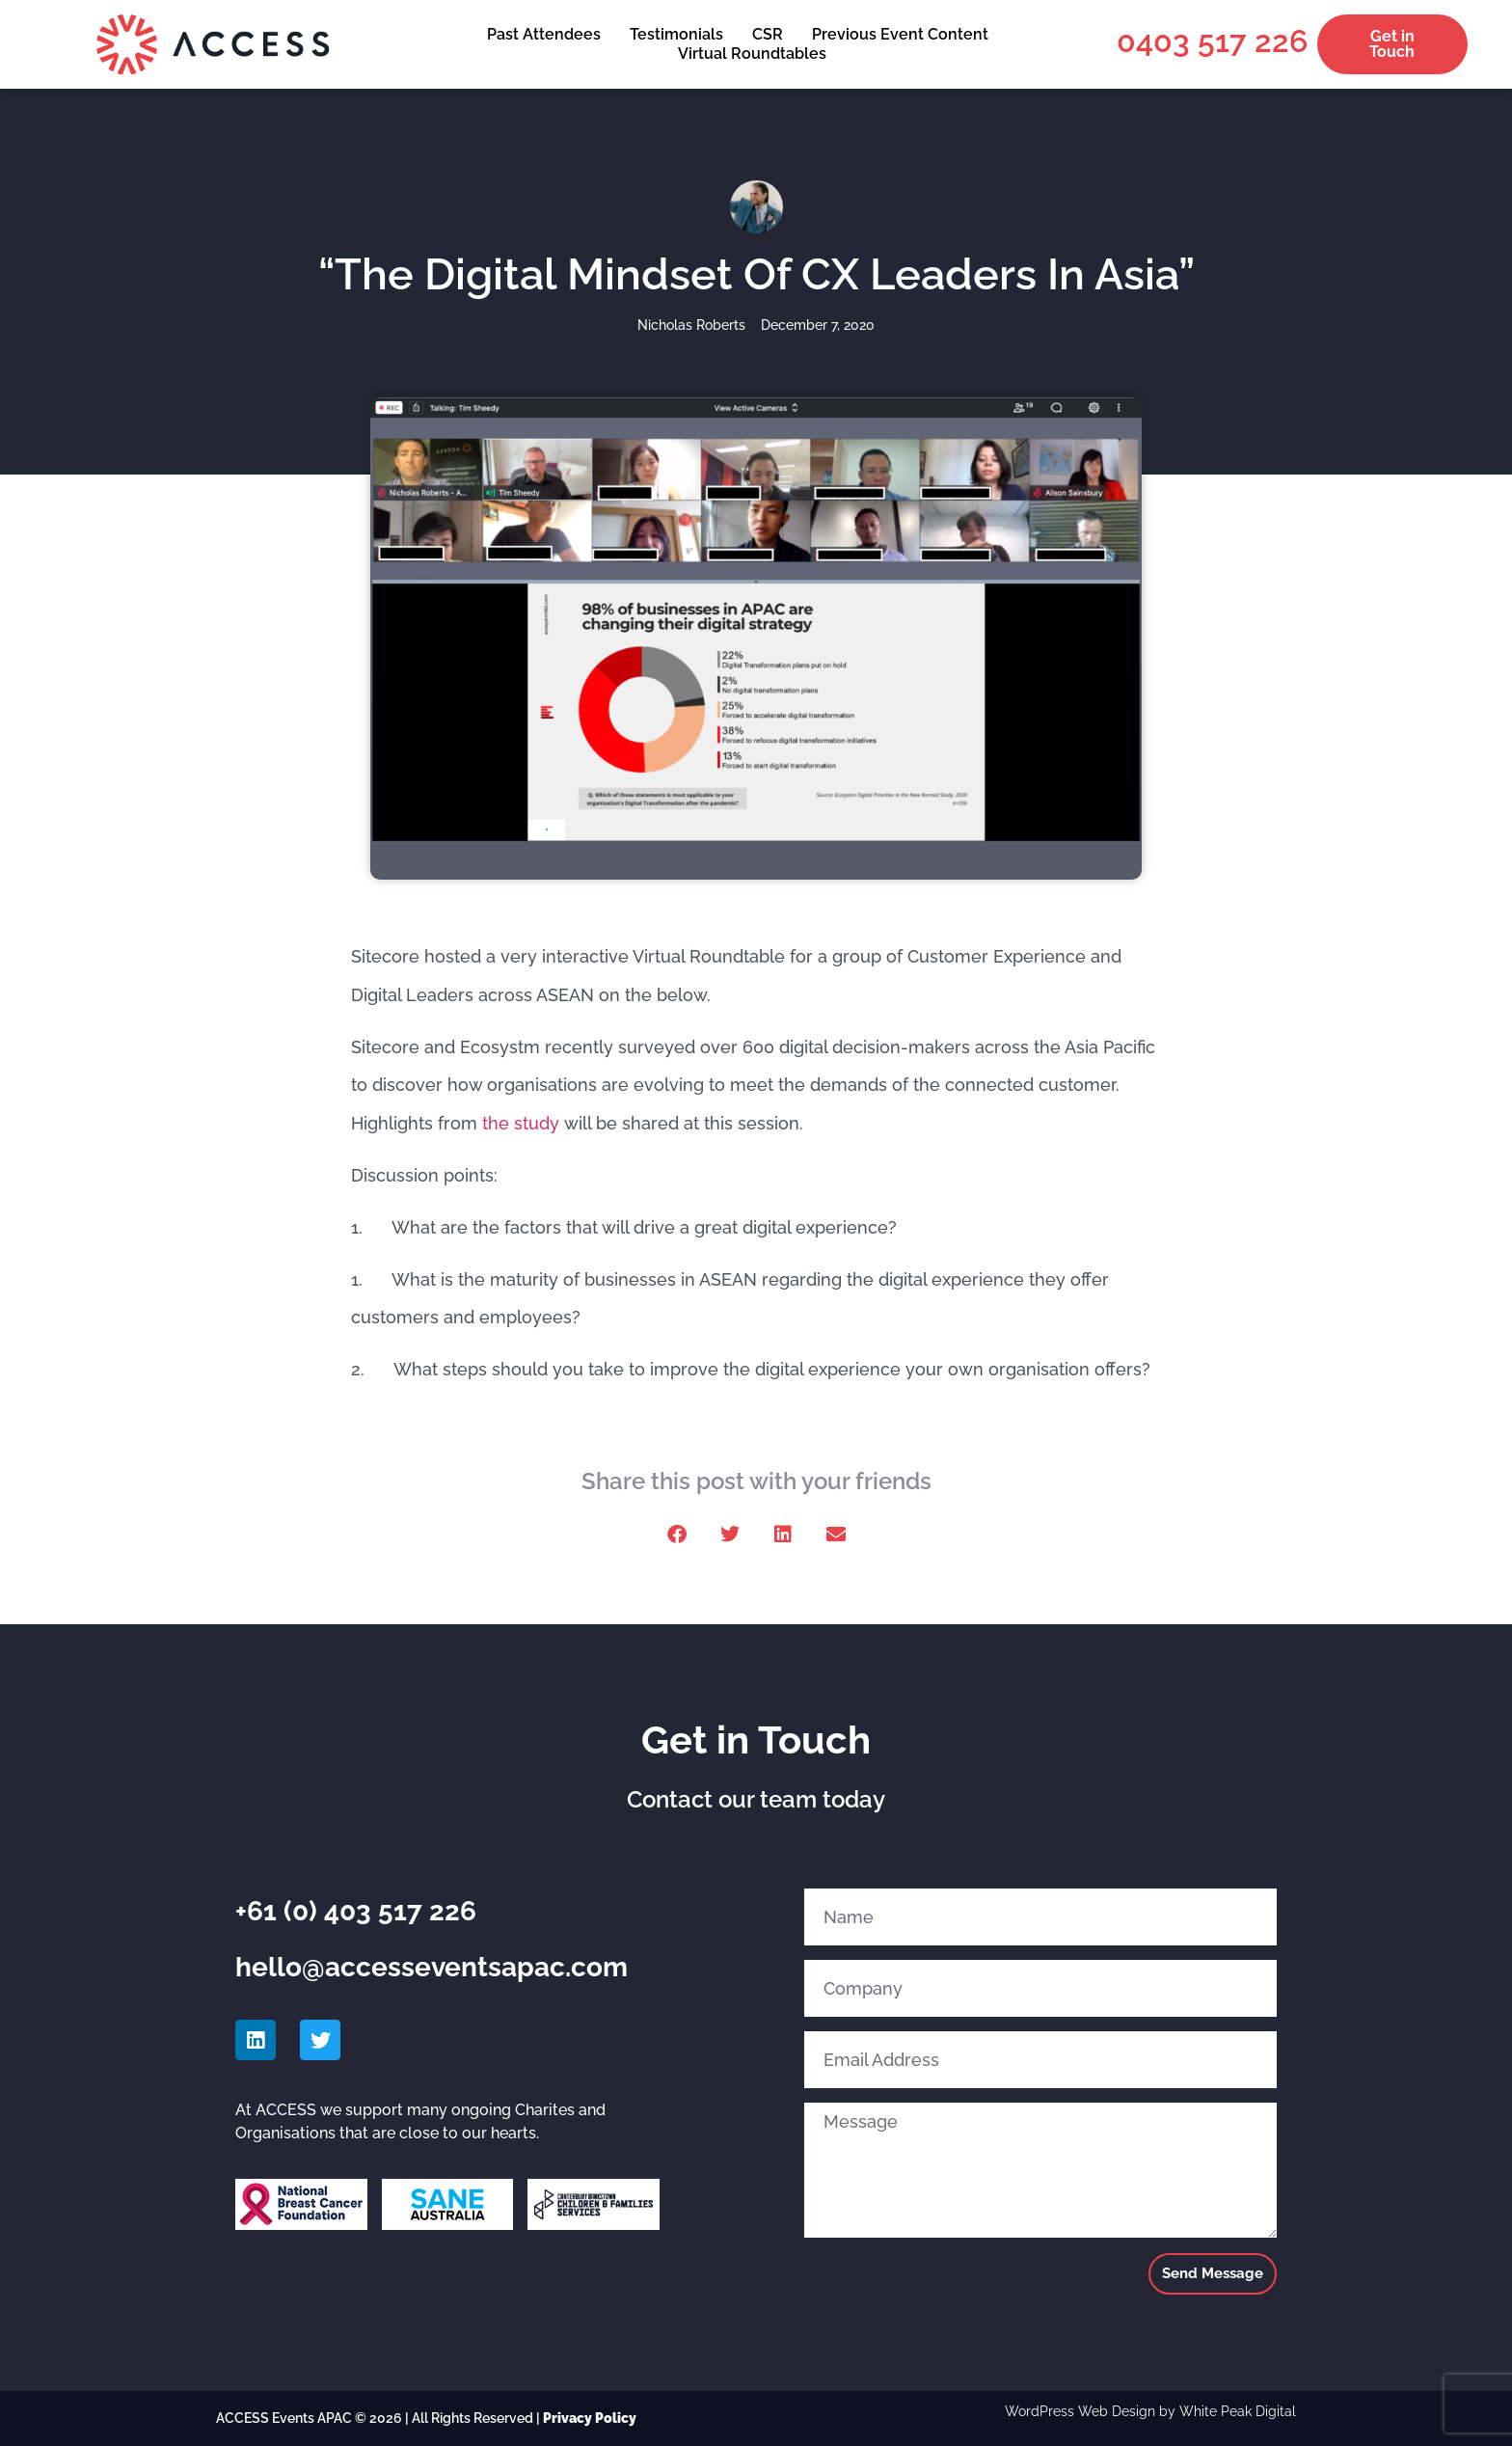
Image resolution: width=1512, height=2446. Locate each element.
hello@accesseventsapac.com (431, 1967)
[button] (676, 1534)
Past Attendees (544, 34)
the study (520, 1123)
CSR (767, 34)
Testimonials (676, 34)
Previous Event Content (900, 34)
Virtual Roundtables (752, 53)
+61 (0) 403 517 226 (355, 1911)
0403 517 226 (1212, 41)
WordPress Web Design (1080, 2411)
